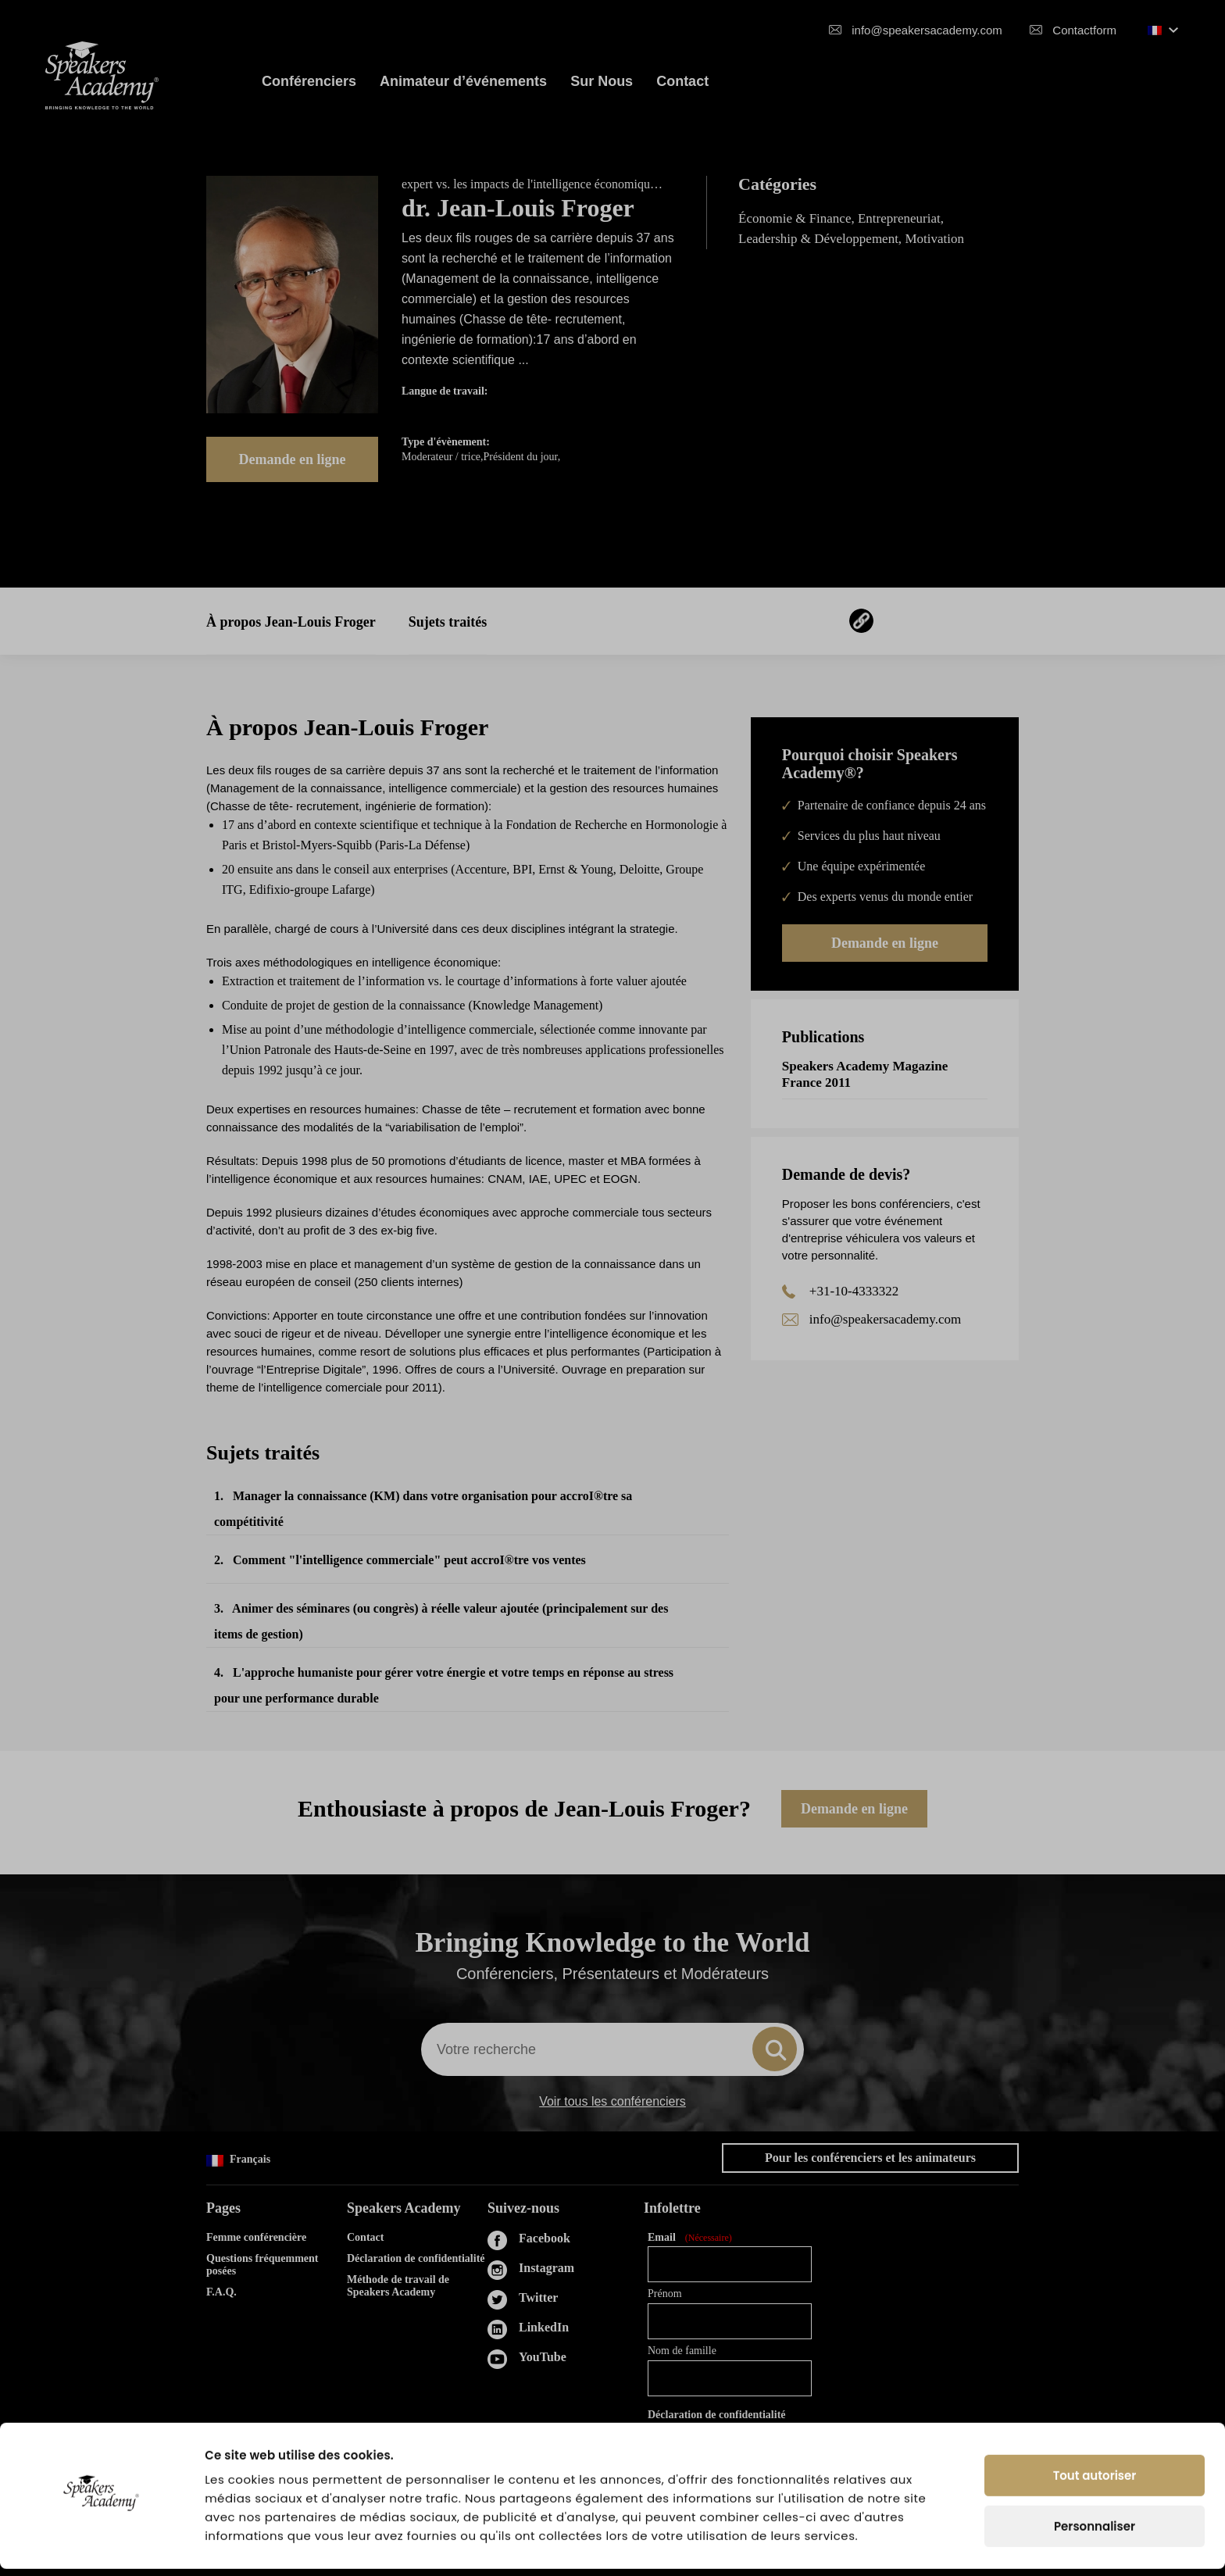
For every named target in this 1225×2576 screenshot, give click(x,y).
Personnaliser (1094, 2533)
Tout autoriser (1095, 2482)
